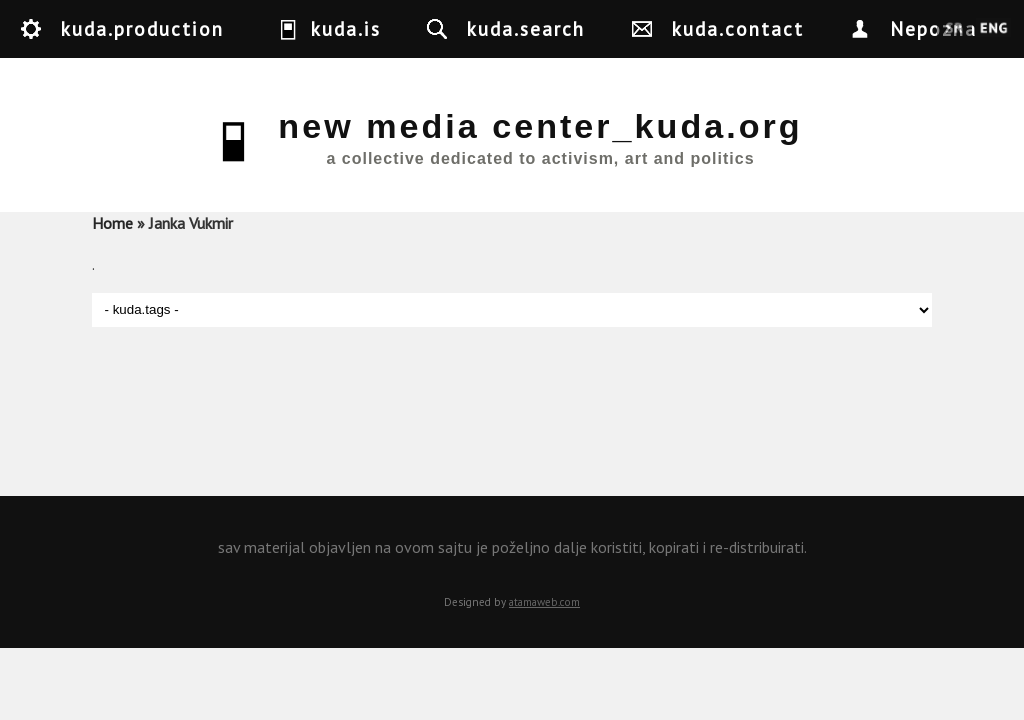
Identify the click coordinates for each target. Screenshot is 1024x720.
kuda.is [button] (346, 28)
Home (112, 223)
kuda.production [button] (142, 28)
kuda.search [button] (526, 28)
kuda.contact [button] (738, 28)
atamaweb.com (544, 602)
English (993, 29)
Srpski (954, 29)
